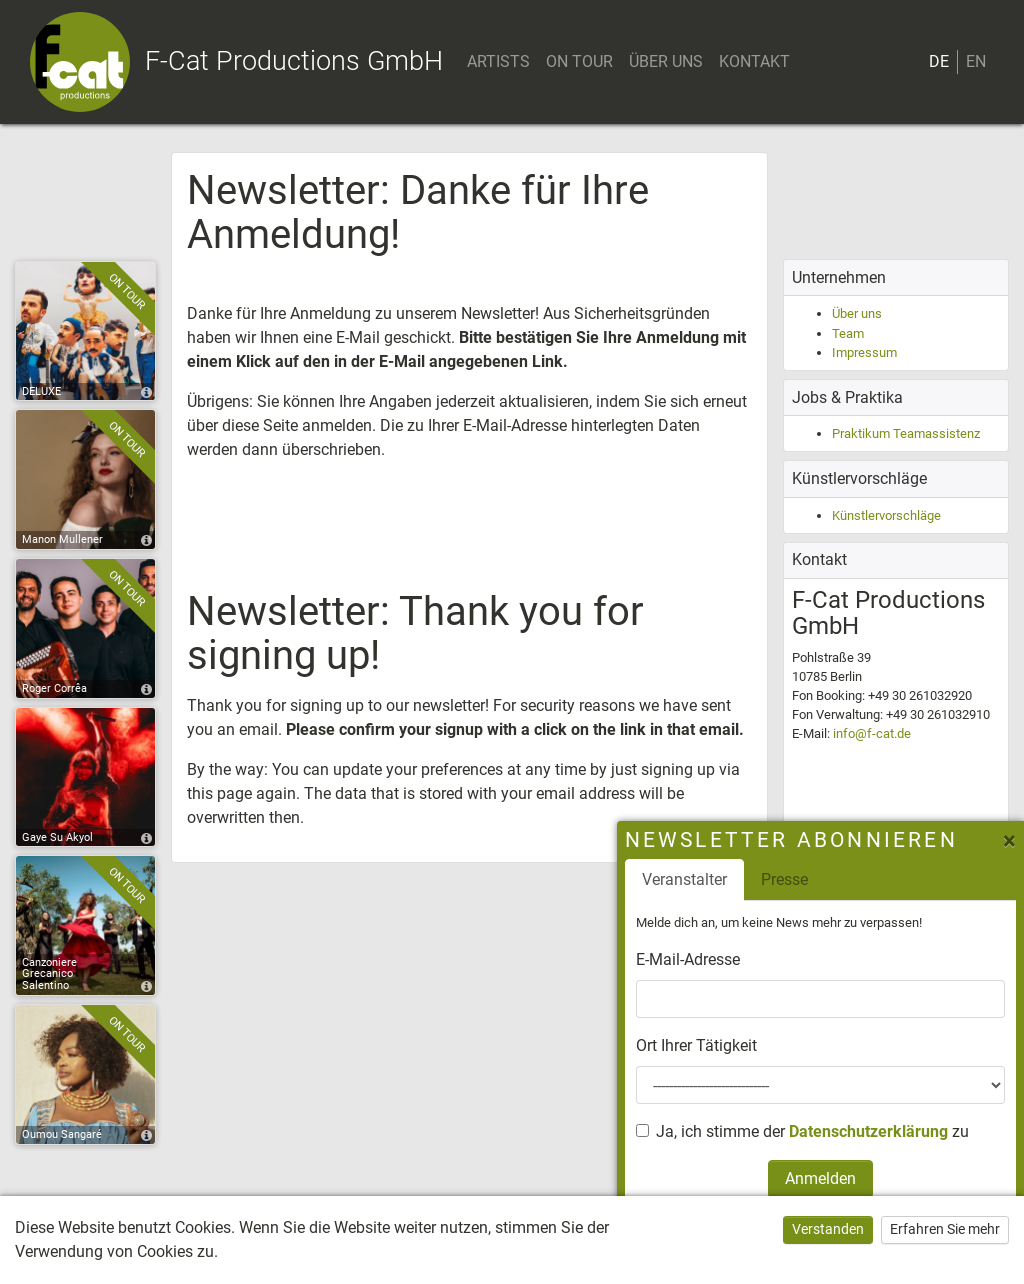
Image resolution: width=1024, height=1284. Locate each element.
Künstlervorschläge (886, 515)
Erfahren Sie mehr (945, 1229)
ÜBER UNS (666, 61)
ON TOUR (579, 61)
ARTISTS (498, 61)
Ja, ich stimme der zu (812, 1131)
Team (848, 333)
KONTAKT (754, 61)
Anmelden (820, 1178)
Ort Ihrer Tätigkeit (696, 1045)
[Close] (1005, 841)
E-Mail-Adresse (688, 959)
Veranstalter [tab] (684, 879)
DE (939, 61)
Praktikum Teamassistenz (906, 433)
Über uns (857, 313)
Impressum (864, 352)
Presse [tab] (784, 879)
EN (976, 61)
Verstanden (828, 1229)
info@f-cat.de (872, 733)
